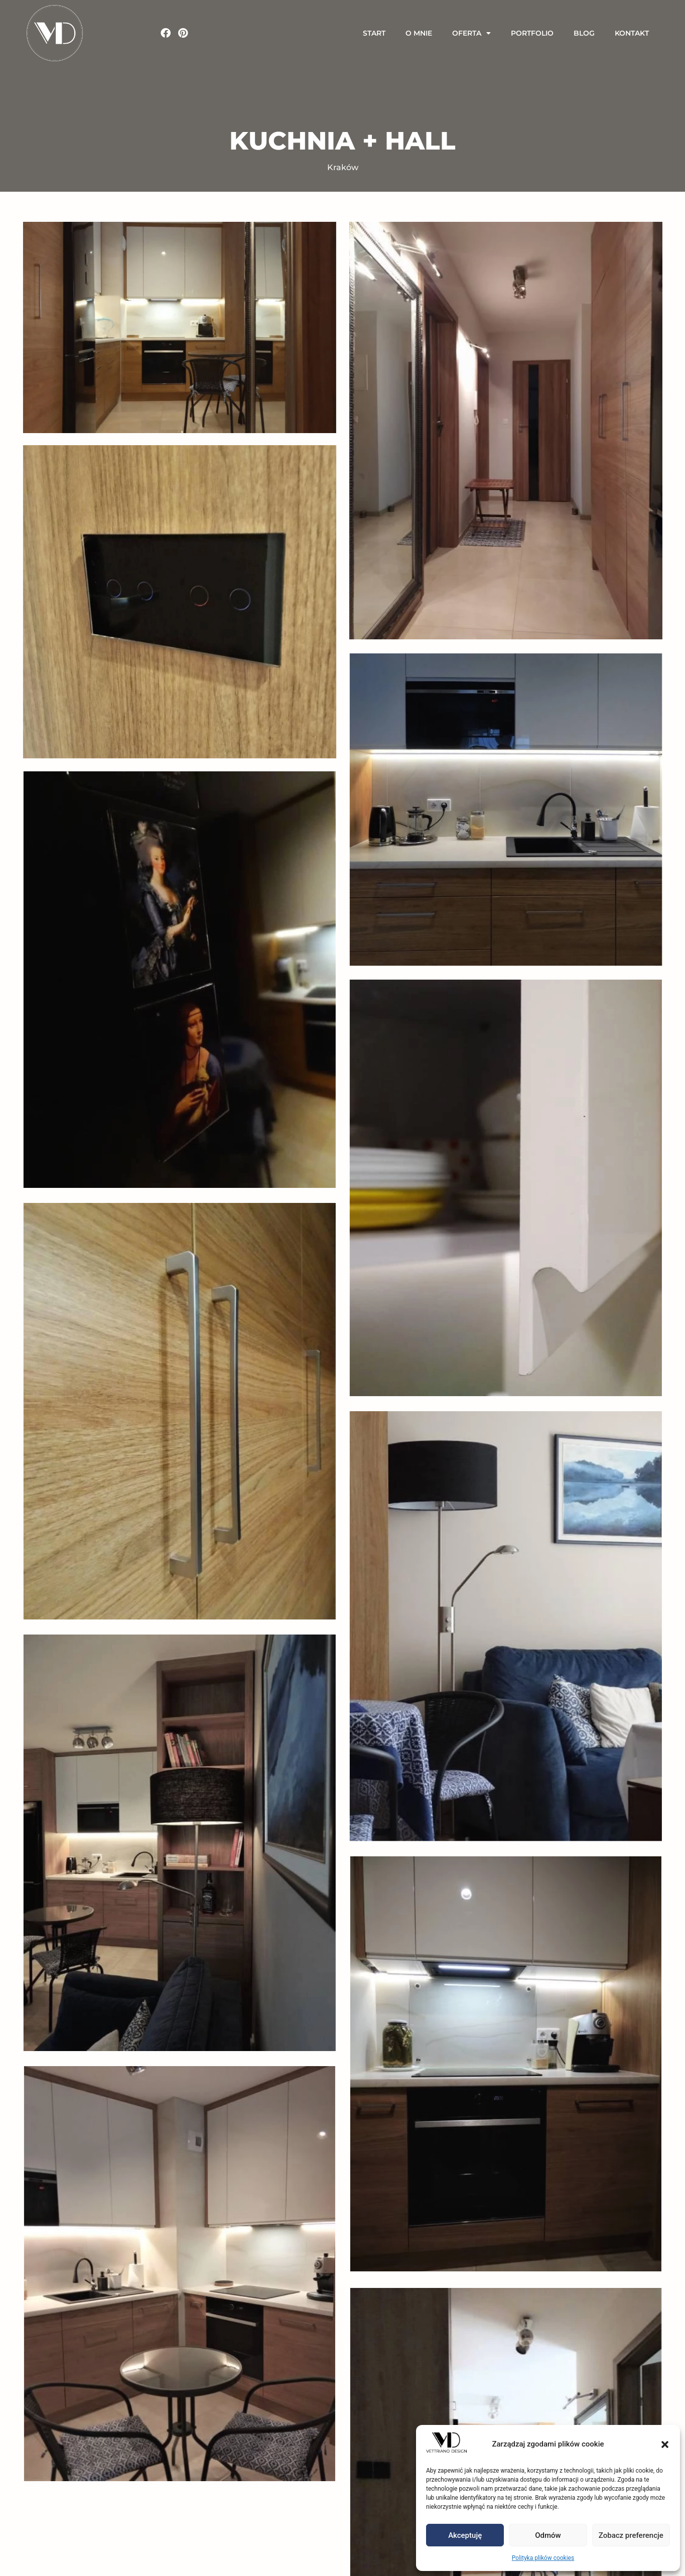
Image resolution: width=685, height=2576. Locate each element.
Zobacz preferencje (631, 2535)
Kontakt (632, 33)
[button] (665, 2444)
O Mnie (418, 33)
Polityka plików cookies (543, 2557)
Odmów (548, 2535)
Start (374, 33)
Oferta (471, 33)
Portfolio (532, 33)
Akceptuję (465, 2535)
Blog (584, 33)
